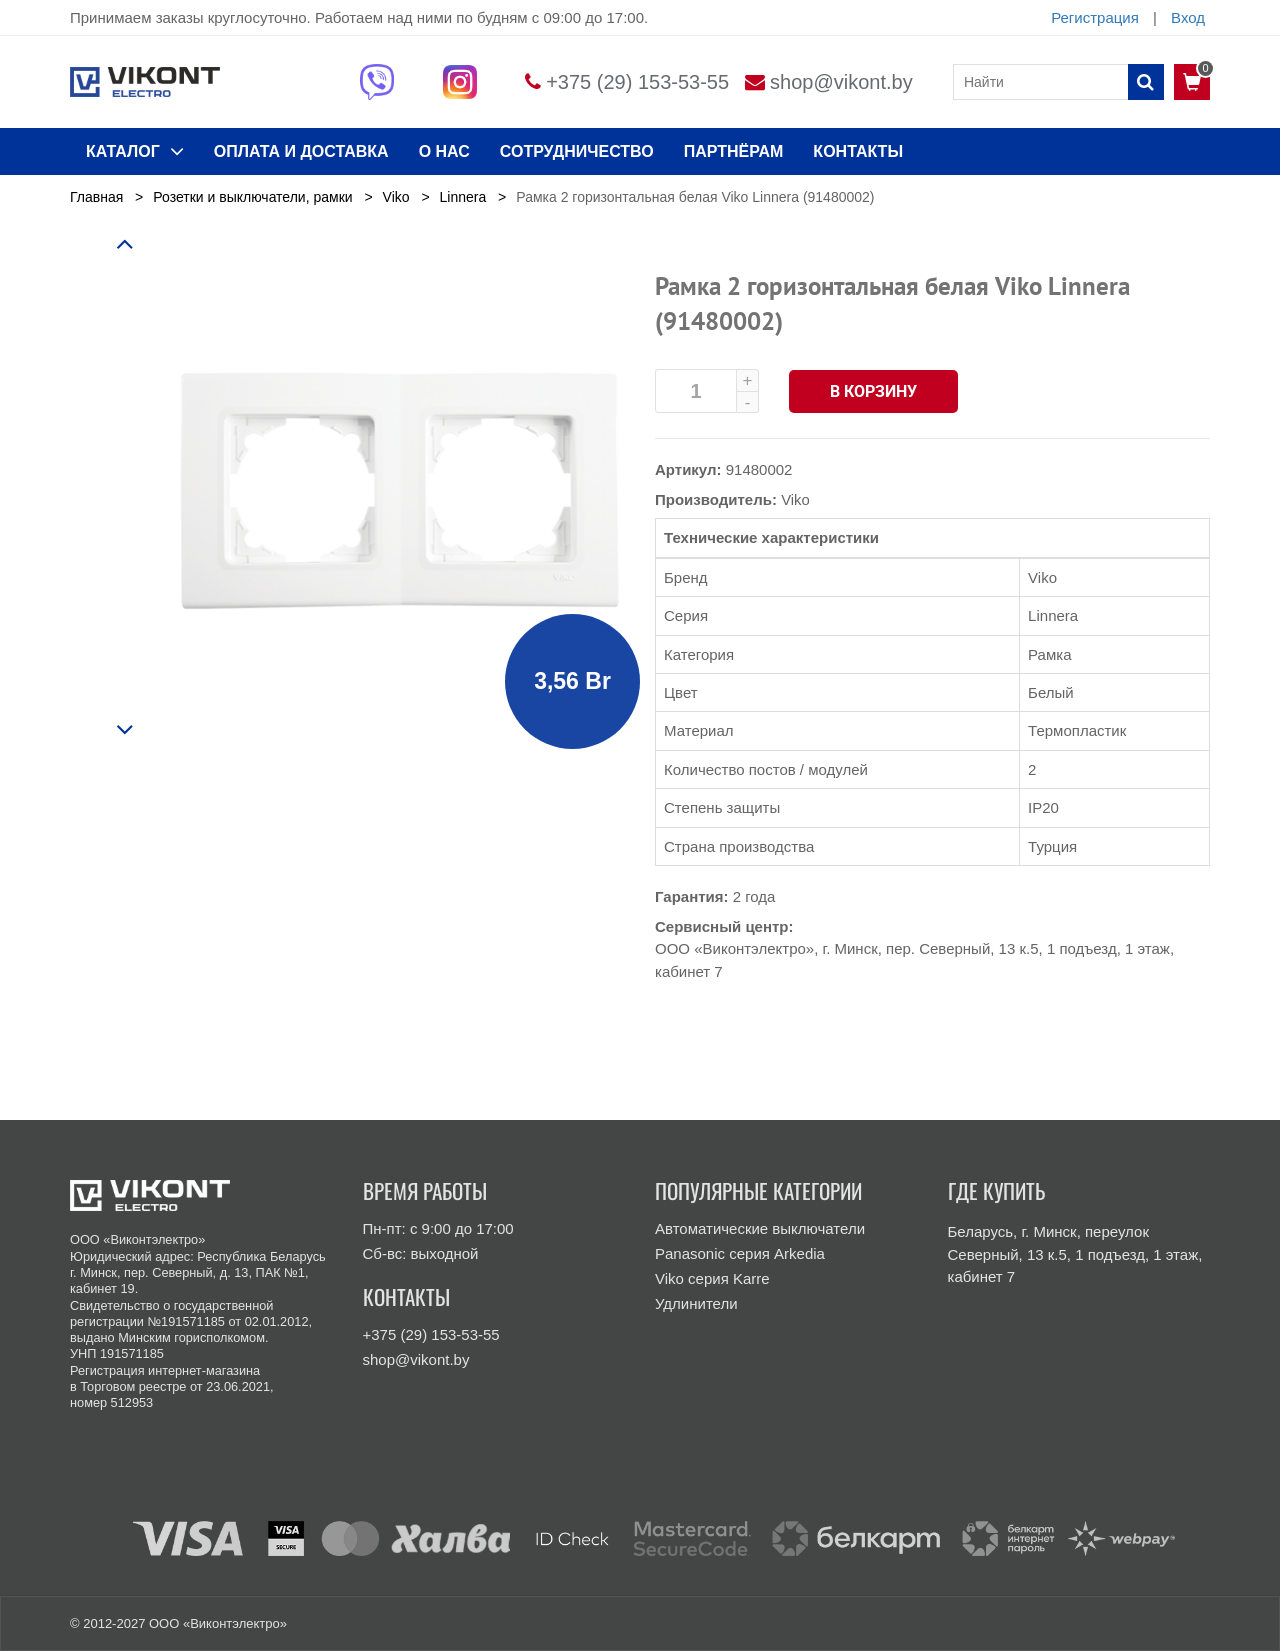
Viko (795, 499)
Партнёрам (734, 151)
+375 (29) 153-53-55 (637, 82)
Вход (1188, 17)
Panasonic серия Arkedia (740, 1253)
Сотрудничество (577, 151)
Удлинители (696, 1303)
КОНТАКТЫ (858, 151)
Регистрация (1095, 17)
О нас (444, 151)
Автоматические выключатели (760, 1228)
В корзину (874, 391)
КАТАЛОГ (135, 151)
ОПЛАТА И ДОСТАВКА (301, 151)
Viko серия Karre (712, 1278)
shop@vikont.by (841, 82)
